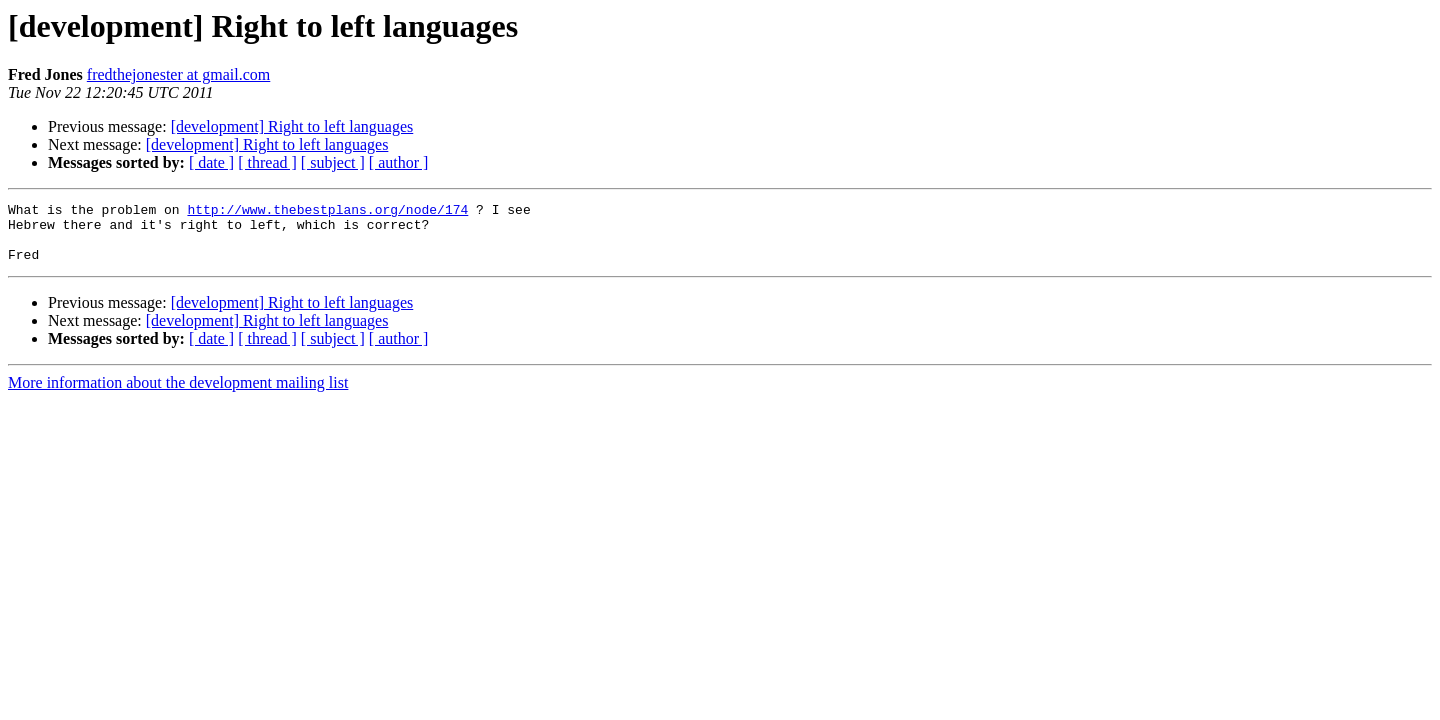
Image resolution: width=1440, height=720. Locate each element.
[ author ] (399, 162)
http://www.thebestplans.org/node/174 (327, 212)
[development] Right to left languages (292, 126)
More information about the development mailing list (178, 394)
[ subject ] (333, 162)
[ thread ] (267, 162)
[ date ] (211, 162)
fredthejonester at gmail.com (178, 74)
